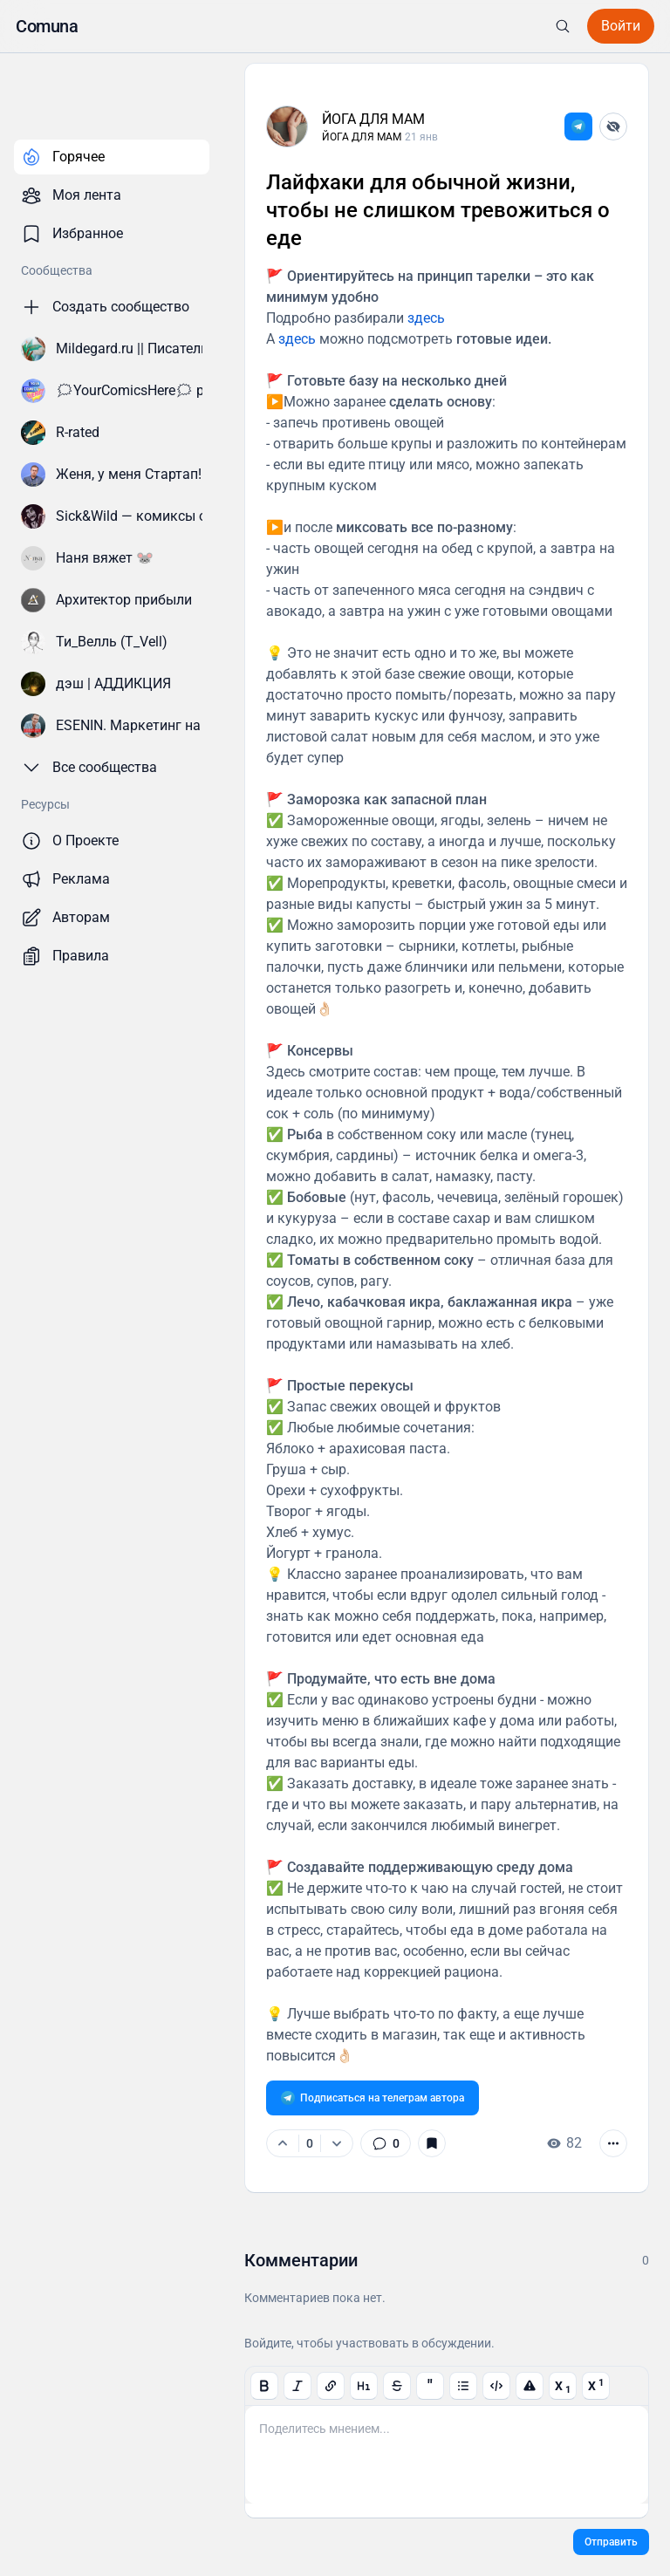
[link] (578, 126)
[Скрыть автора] (613, 126)
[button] (47, 26)
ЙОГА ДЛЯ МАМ (373, 119)
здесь (426, 318)
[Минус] (336, 2143)
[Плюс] (282, 2143)
